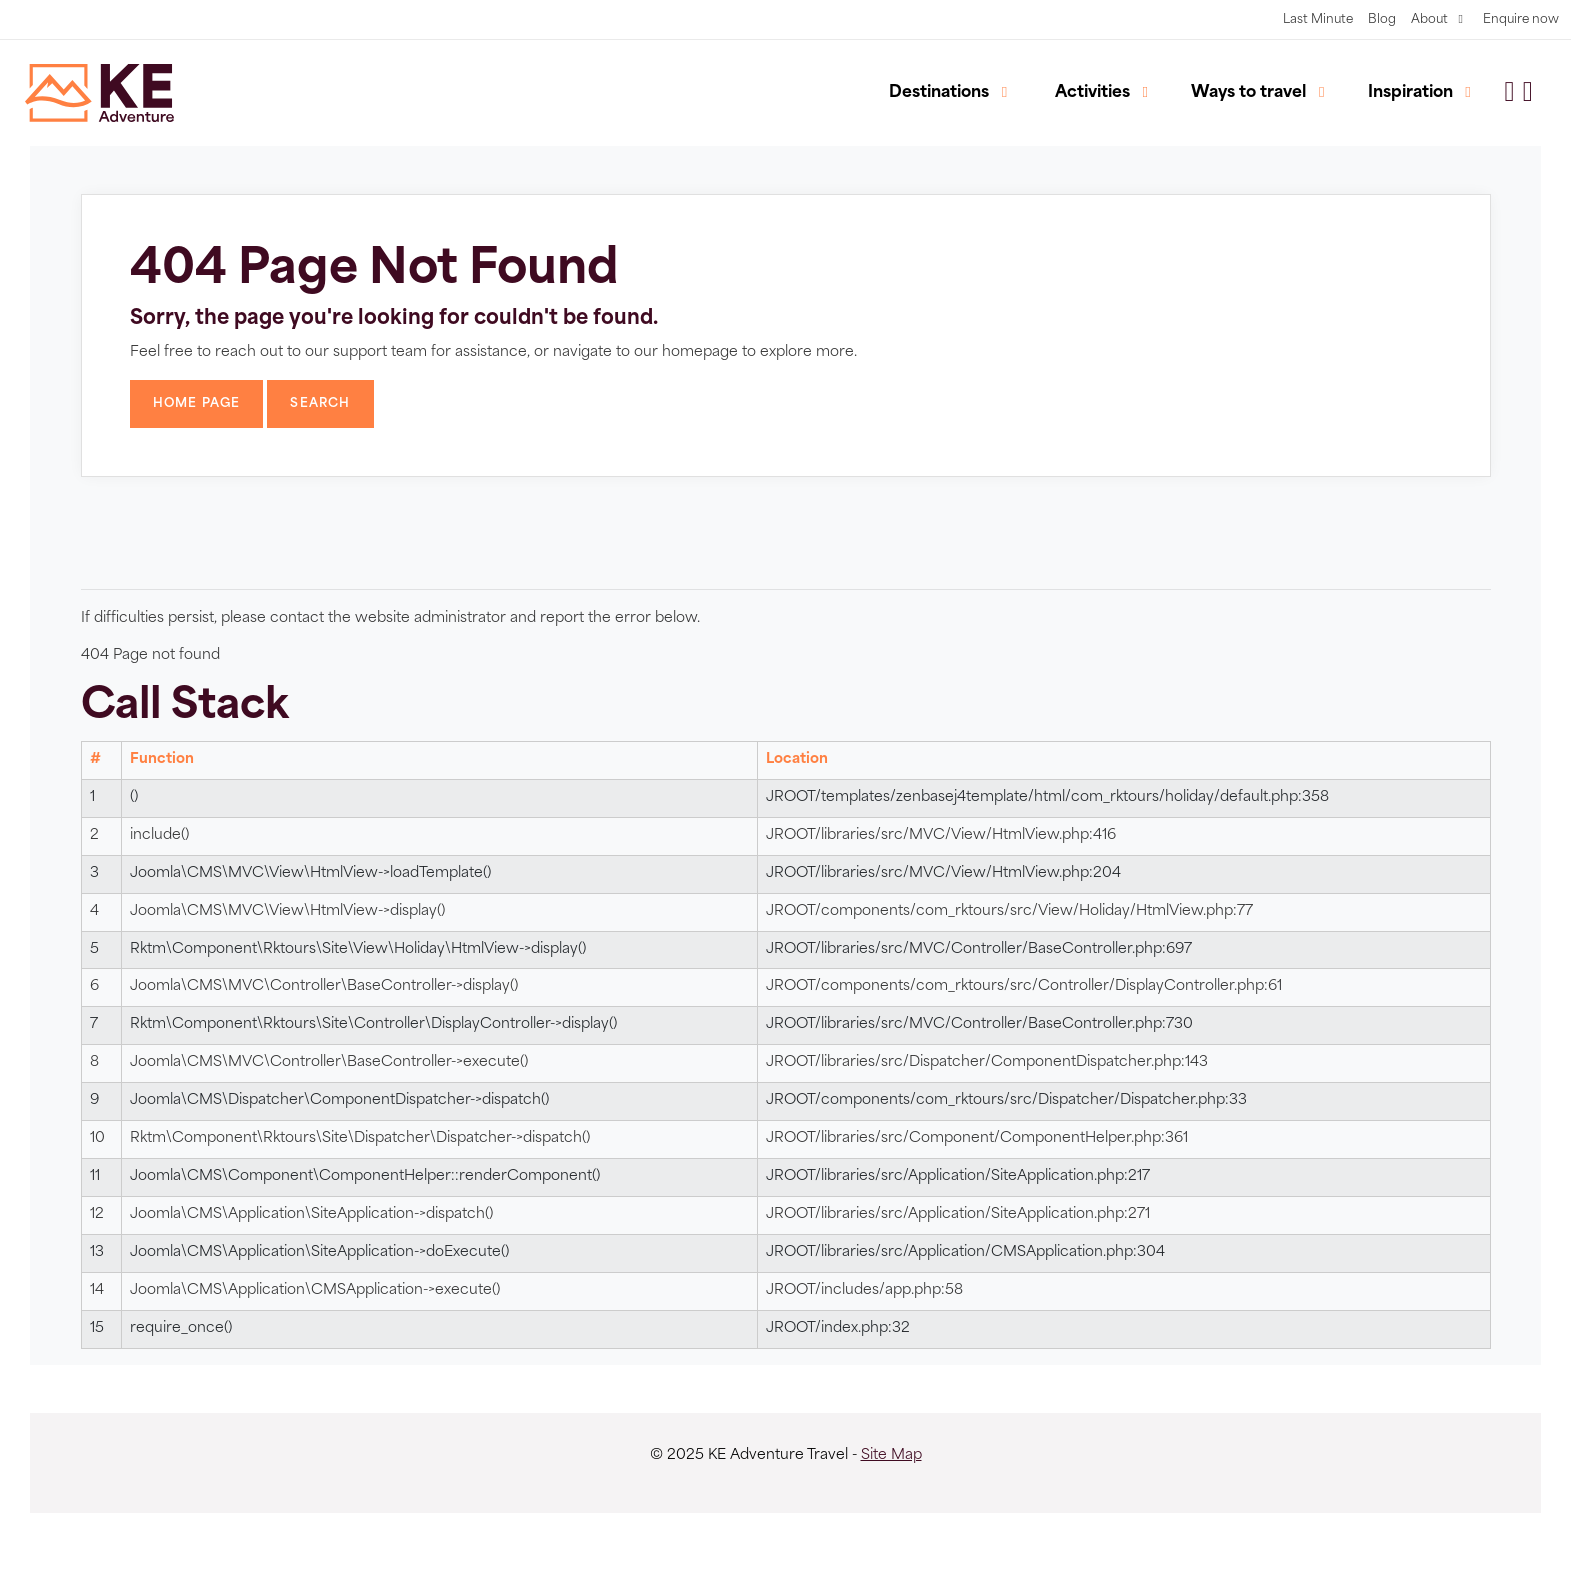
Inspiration (1410, 93)
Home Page (197, 404)
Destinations (939, 93)
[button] (1528, 93)
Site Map (891, 1455)
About (1429, 20)
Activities (1092, 93)
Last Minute (1318, 20)
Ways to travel (1248, 93)
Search (320, 404)
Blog (1382, 20)
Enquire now (1521, 20)
